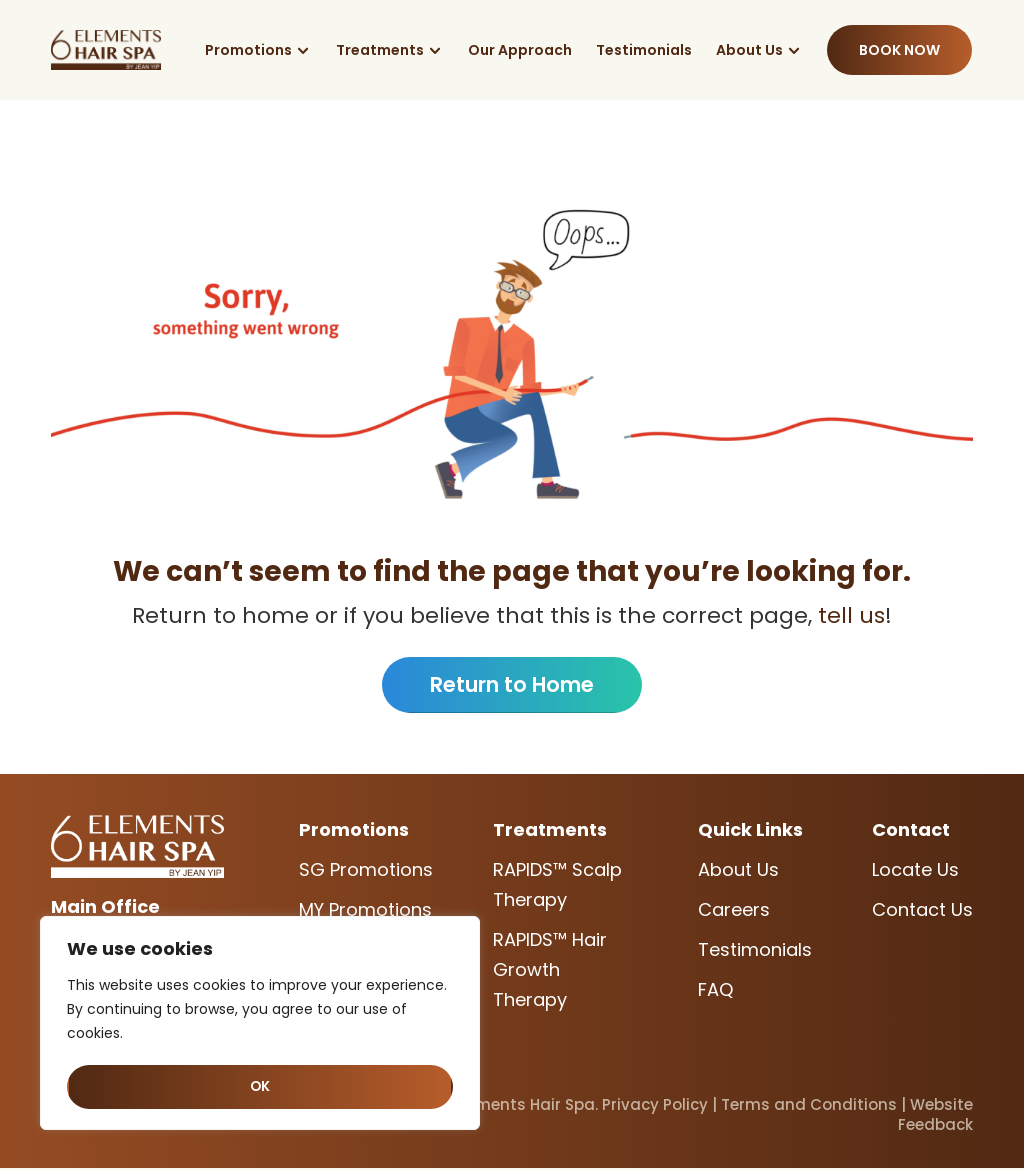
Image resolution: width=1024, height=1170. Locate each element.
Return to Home (512, 685)
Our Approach (520, 50)
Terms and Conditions (809, 1106)
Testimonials (644, 50)
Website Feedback (935, 1116)
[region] (260, 1025)
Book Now (899, 50)
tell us (848, 615)
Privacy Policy (655, 1106)
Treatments (380, 50)
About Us (749, 50)
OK (260, 1087)
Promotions (248, 50)
